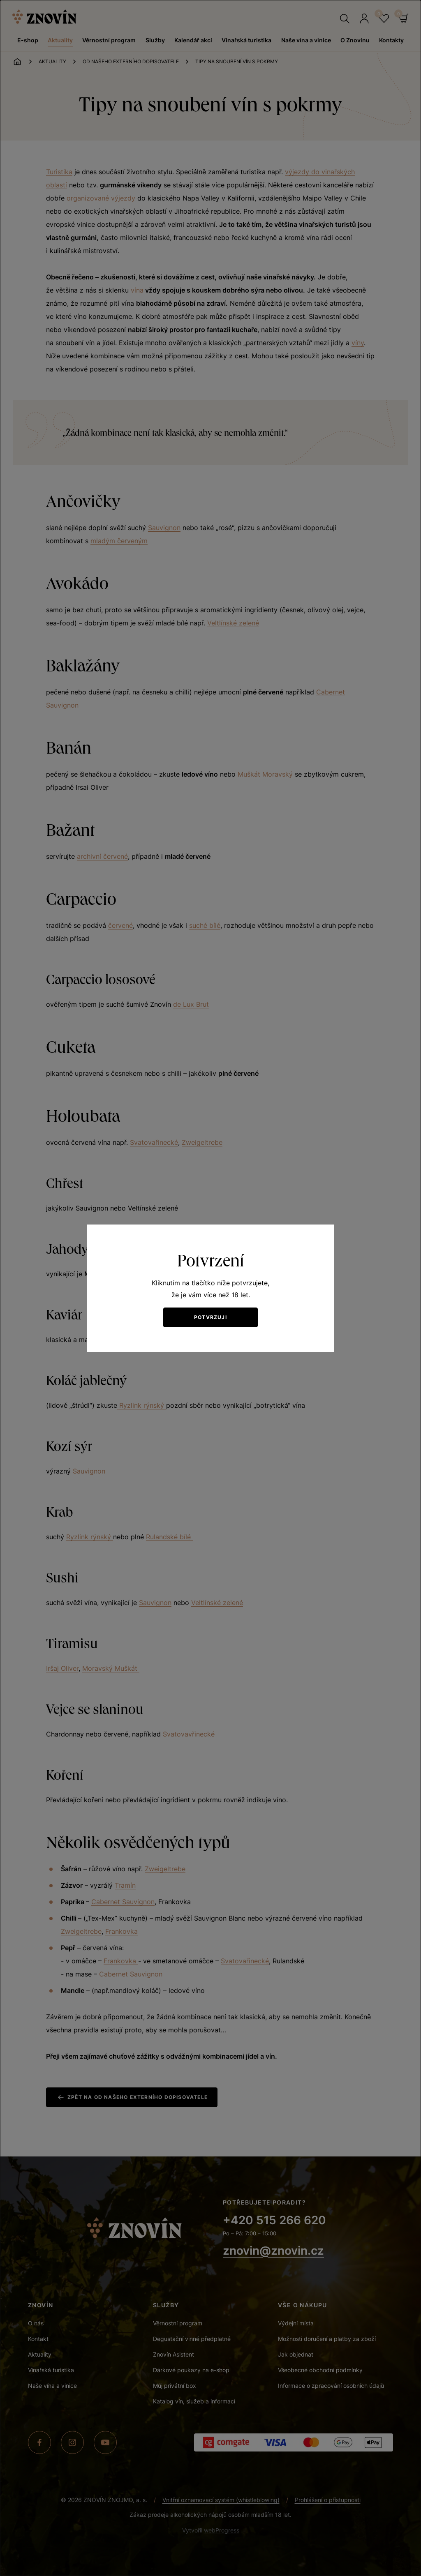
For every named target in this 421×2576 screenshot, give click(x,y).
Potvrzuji (210, 1317)
